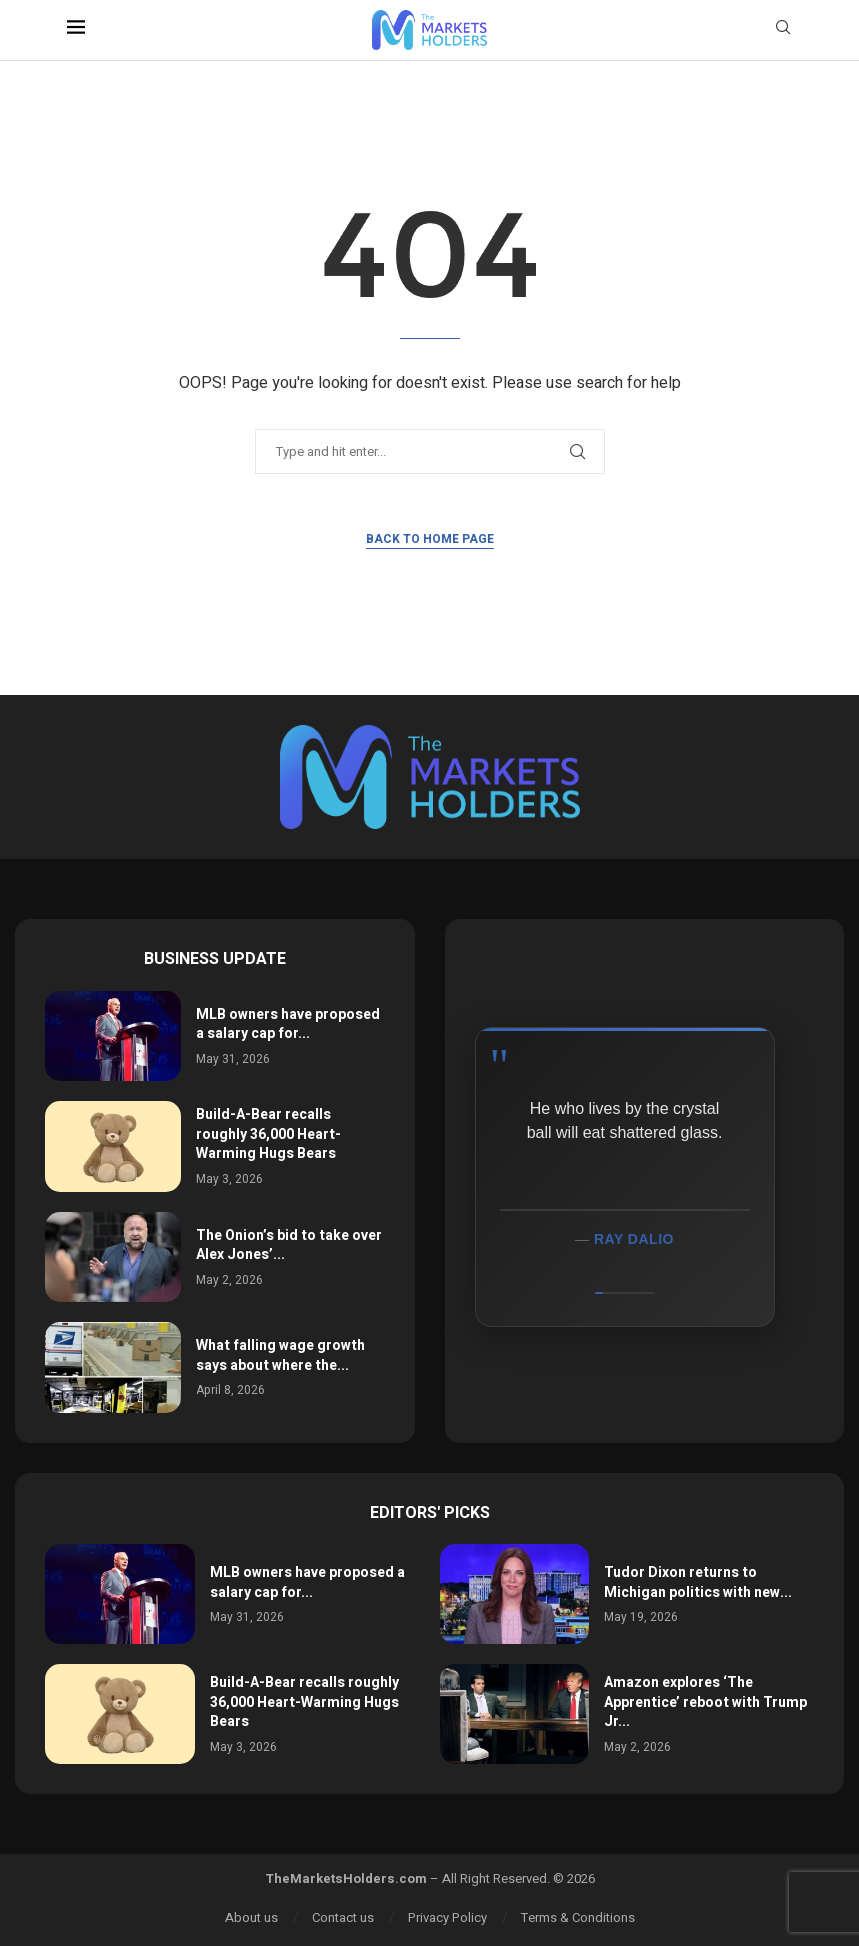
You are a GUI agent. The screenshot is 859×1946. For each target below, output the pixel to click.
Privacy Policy (447, 1917)
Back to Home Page (430, 539)
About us (251, 1917)
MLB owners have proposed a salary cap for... (288, 1024)
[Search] (783, 30)
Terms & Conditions (578, 1917)
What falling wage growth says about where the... (280, 1355)
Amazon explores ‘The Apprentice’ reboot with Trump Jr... (705, 1702)
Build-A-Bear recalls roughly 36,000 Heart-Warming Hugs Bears (268, 1134)
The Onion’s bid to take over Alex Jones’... (289, 1245)
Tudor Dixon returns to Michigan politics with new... (698, 1582)
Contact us (343, 1917)
